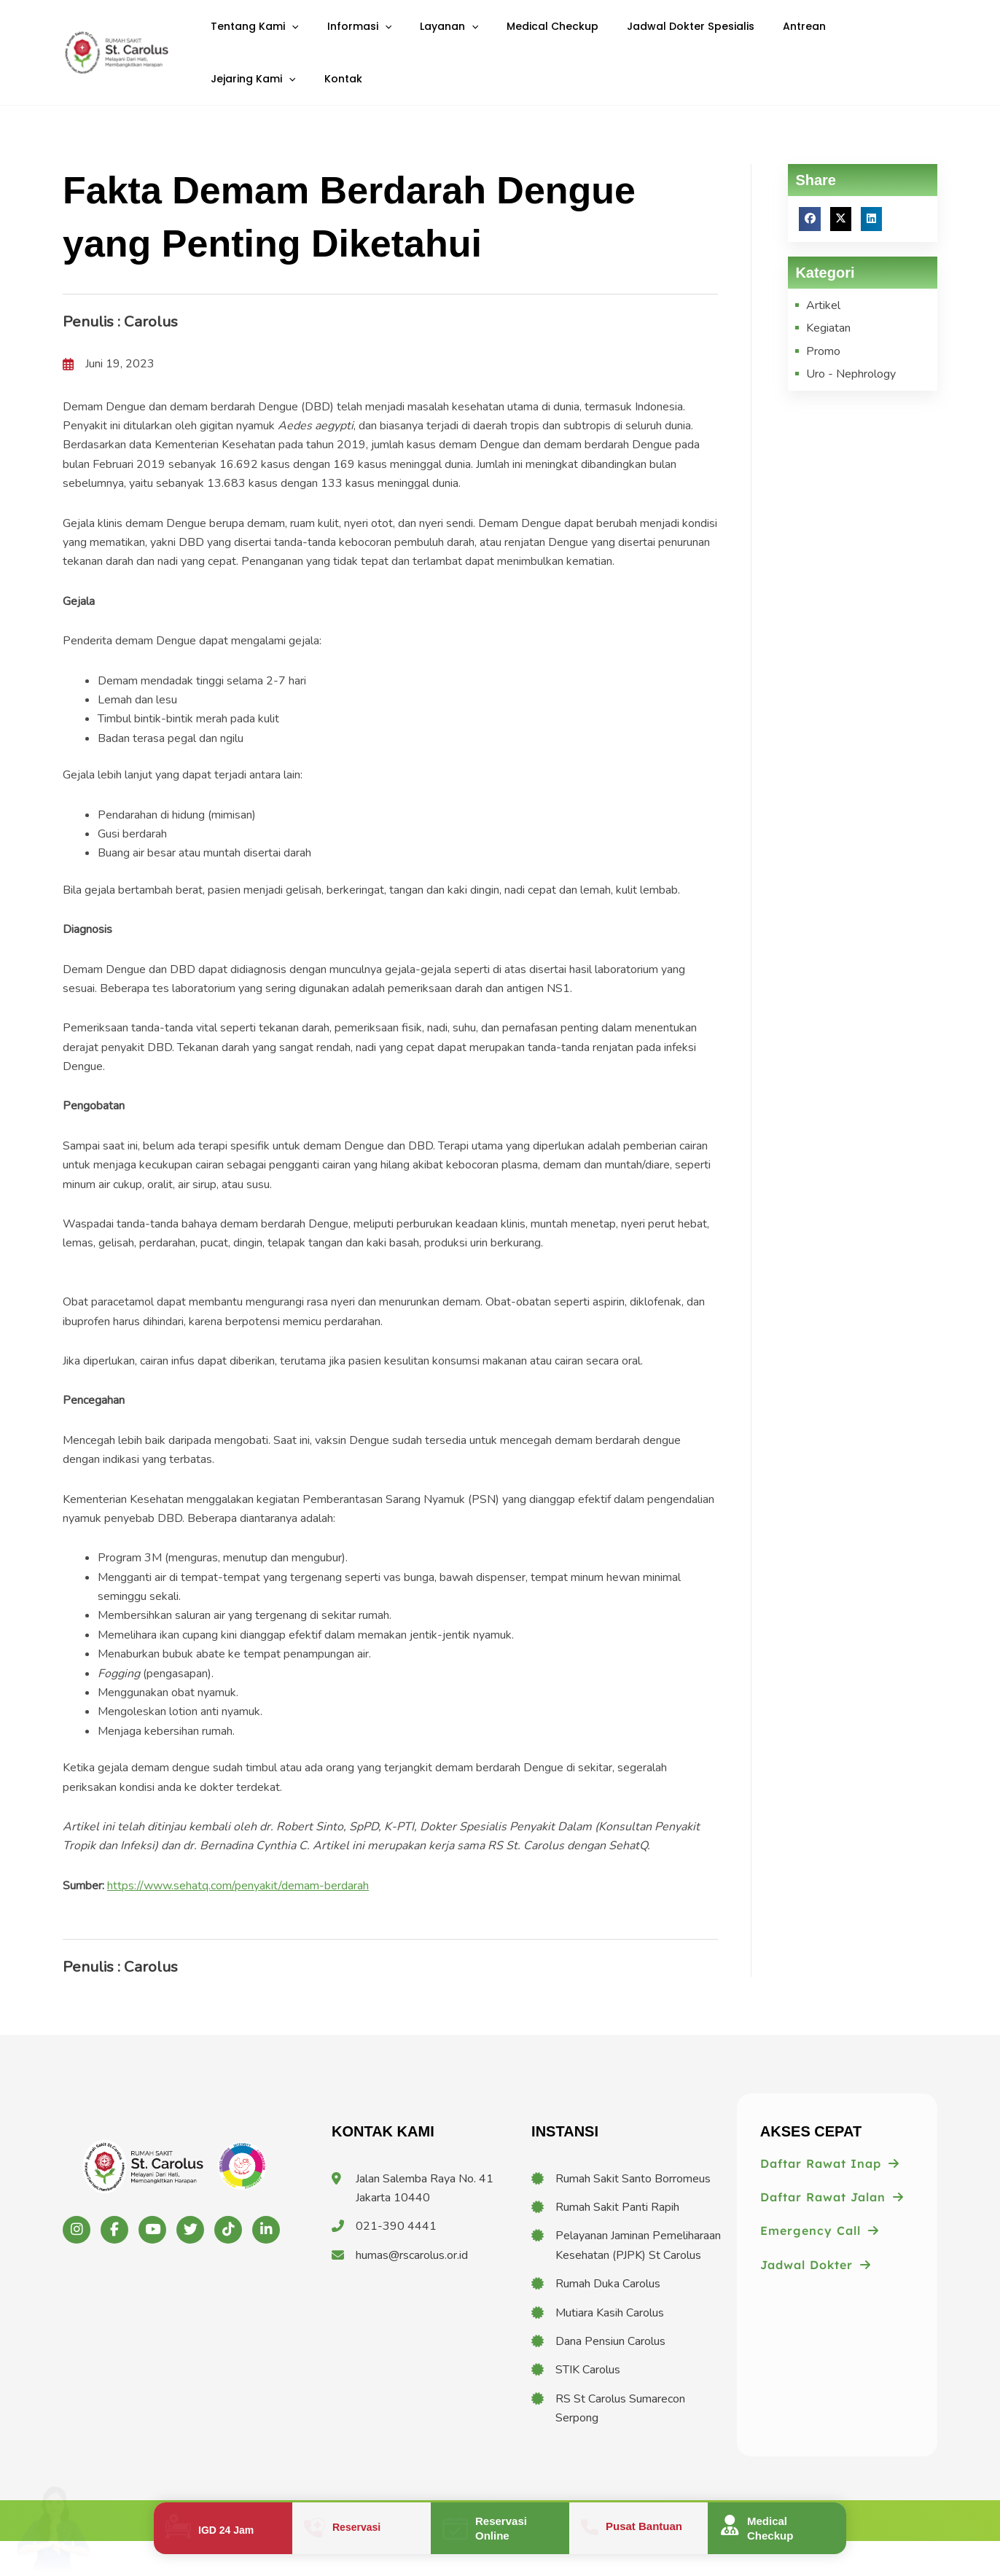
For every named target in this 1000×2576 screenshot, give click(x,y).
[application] (287, 35)
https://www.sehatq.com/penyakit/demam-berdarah (238, 1920)
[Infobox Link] (223, 2528)
